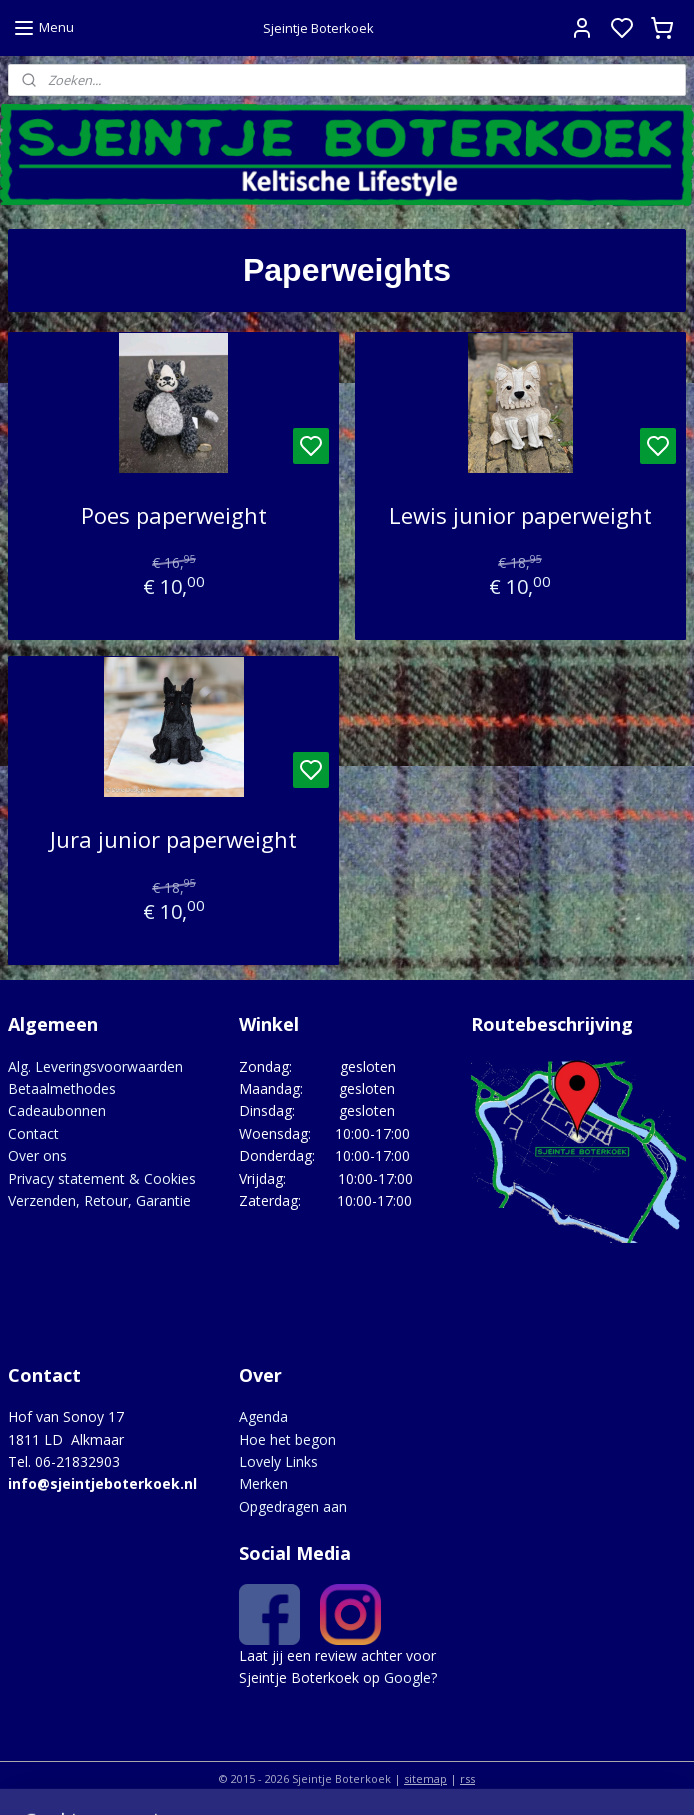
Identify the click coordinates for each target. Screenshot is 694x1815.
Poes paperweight (174, 516)
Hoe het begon (287, 1439)
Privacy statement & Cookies (102, 1178)
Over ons (37, 1155)
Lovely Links (278, 1461)
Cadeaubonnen (57, 1110)
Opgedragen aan (293, 1506)
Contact (33, 1133)
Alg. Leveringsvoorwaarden (95, 1066)
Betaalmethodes (62, 1088)
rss (467, 1778)
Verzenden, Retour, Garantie (99, 1200)
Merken (263, 1483)
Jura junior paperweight (173, 840)
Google (407, 1677)
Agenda (263, 1416)
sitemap (425, 1778)
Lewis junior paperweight (520, 516)
